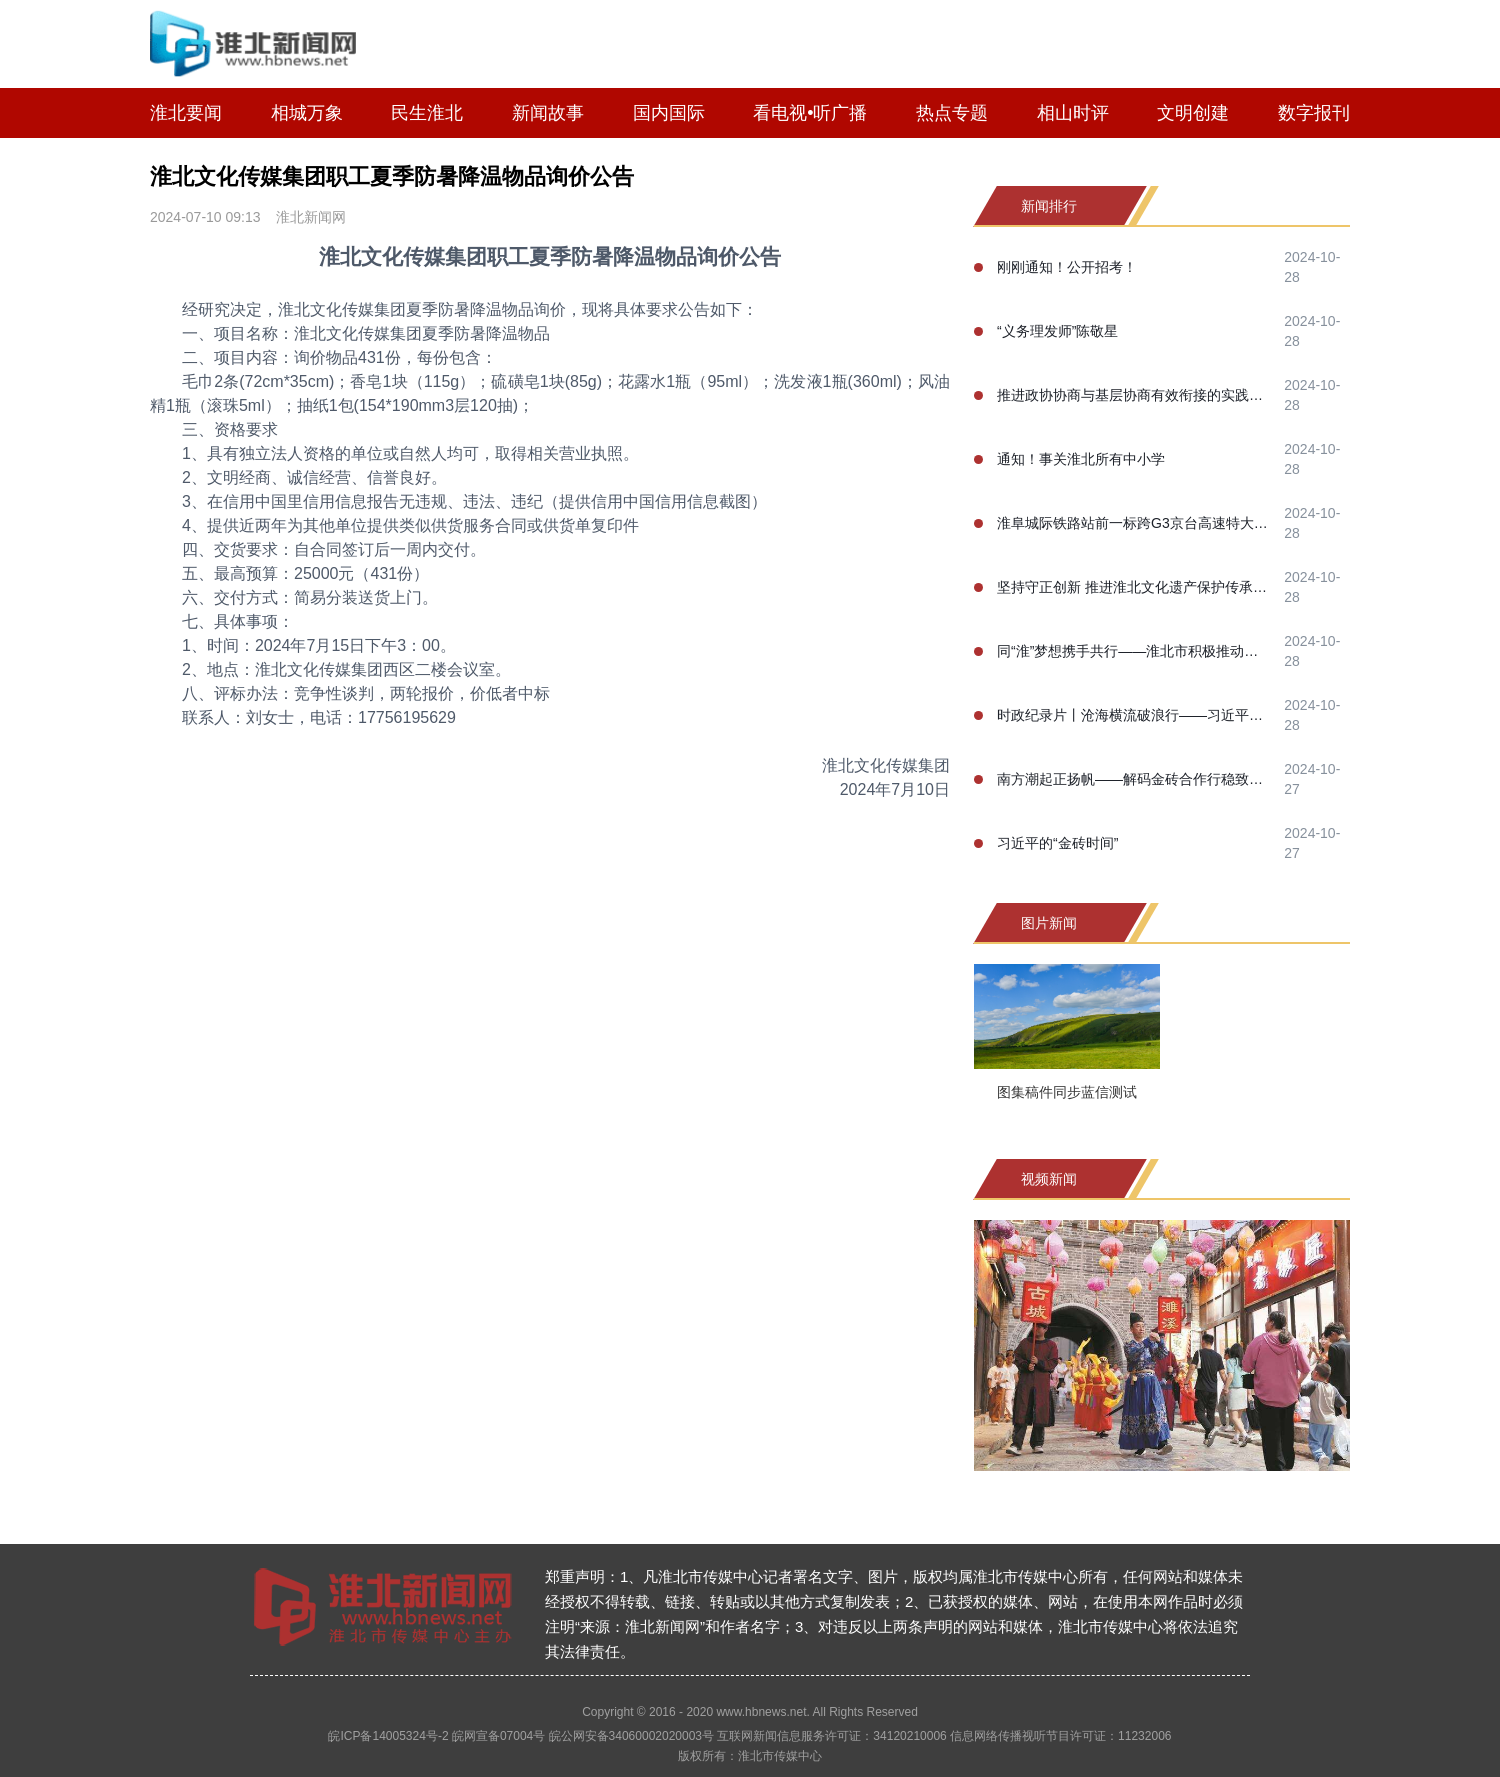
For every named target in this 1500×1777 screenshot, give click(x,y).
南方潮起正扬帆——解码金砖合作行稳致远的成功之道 (1134, 779)
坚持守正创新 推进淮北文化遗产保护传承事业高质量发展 (1134, 587)
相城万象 (307, 113)
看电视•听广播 (810, 113)
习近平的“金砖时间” (1057, 843)
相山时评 (1073, 113)
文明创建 (1193, 113)
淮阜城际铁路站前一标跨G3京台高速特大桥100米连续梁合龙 (1134, 523)
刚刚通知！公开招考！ (1067, 267)
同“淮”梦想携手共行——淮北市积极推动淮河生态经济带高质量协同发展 (1134, 651)
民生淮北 (427, 113)
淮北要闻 (186, 113)
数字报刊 (1314, 113)
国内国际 (669, 113)
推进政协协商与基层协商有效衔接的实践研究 (1134, 395)
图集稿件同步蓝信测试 (1067, 1092)
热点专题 (952, 113)
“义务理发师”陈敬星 (1057, 331)
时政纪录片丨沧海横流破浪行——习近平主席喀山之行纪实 (1134, 715)
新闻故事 (548, 113)
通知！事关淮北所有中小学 (1081, 459)
